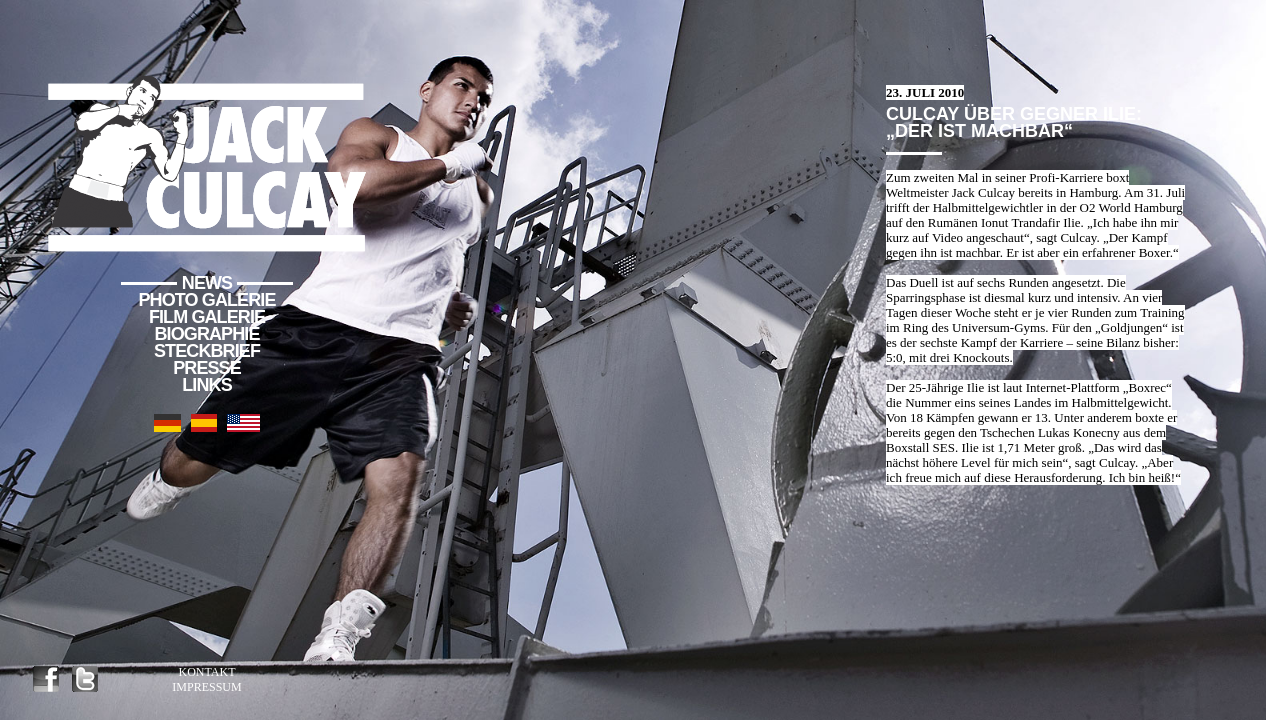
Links (207, 385)
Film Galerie (207, 317)
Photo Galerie (207, 300)
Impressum (206, 687)
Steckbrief (207, 351)
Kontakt (206, 672)
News (207, 283)
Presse (207, 368)
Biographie (206, 334)
